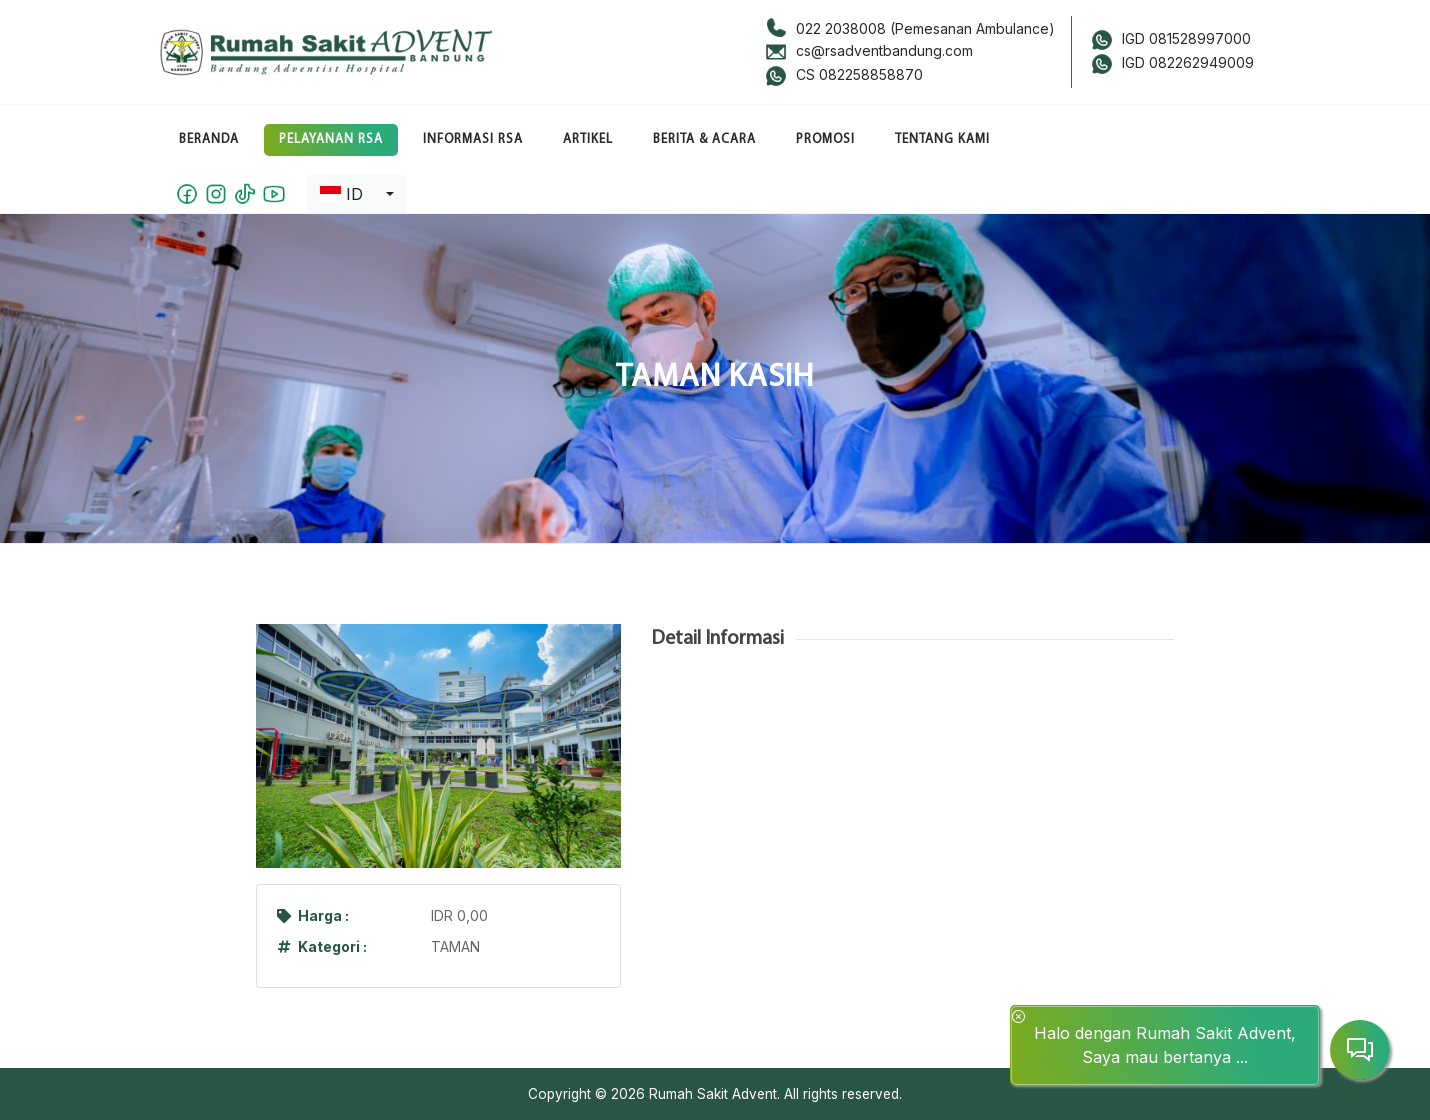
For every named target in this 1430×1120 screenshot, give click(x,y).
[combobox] (357, 194)
